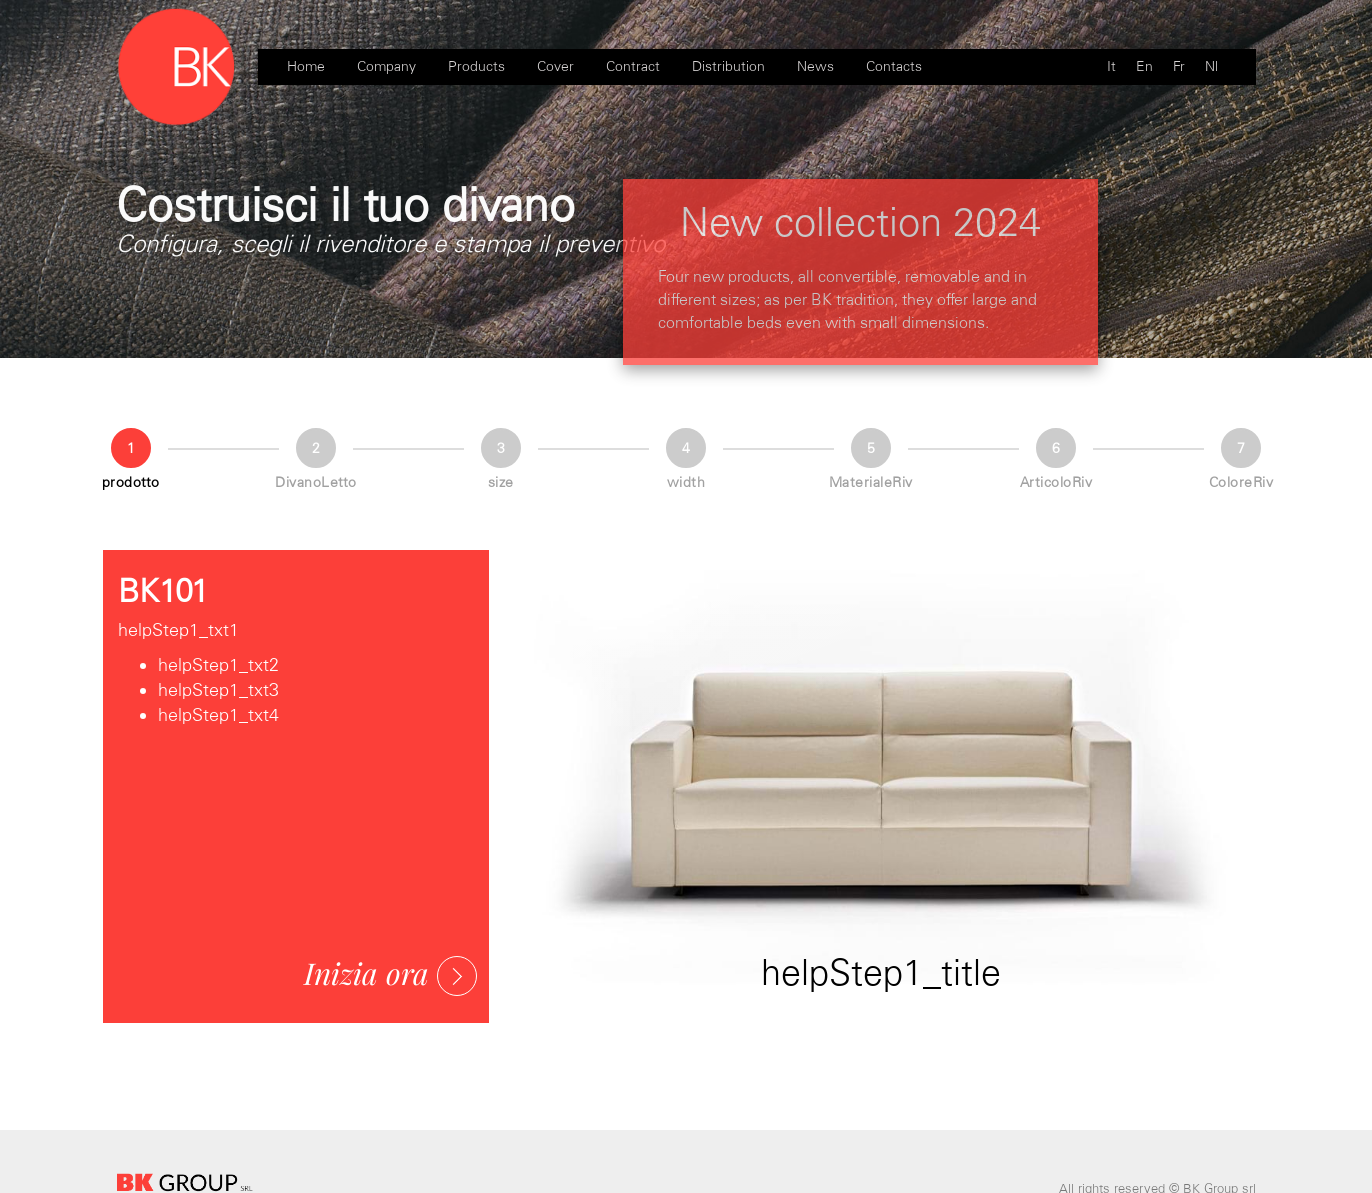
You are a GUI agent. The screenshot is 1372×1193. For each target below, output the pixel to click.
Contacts (894, 66)
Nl (1211, 66)
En (1144, 66)
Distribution (728, 66)
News (815, 66)
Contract (633, 66)
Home (306, 66)
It (1111, 66)
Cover (555, 66)
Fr (1179, 66)
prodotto (131, 482)
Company (386, 66)
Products (476, 66)
